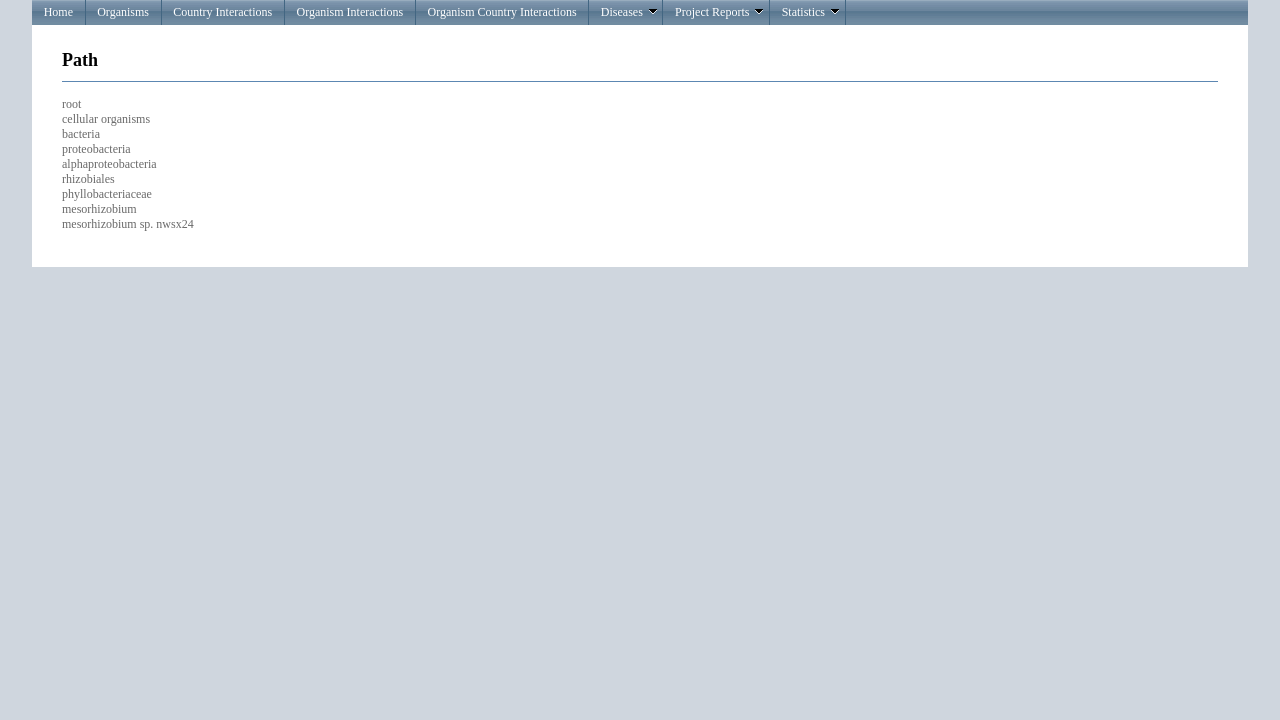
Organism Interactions (349, 12)
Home (58, 12)
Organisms (123, 12)
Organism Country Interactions (501, 12)
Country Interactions (222, 12)
